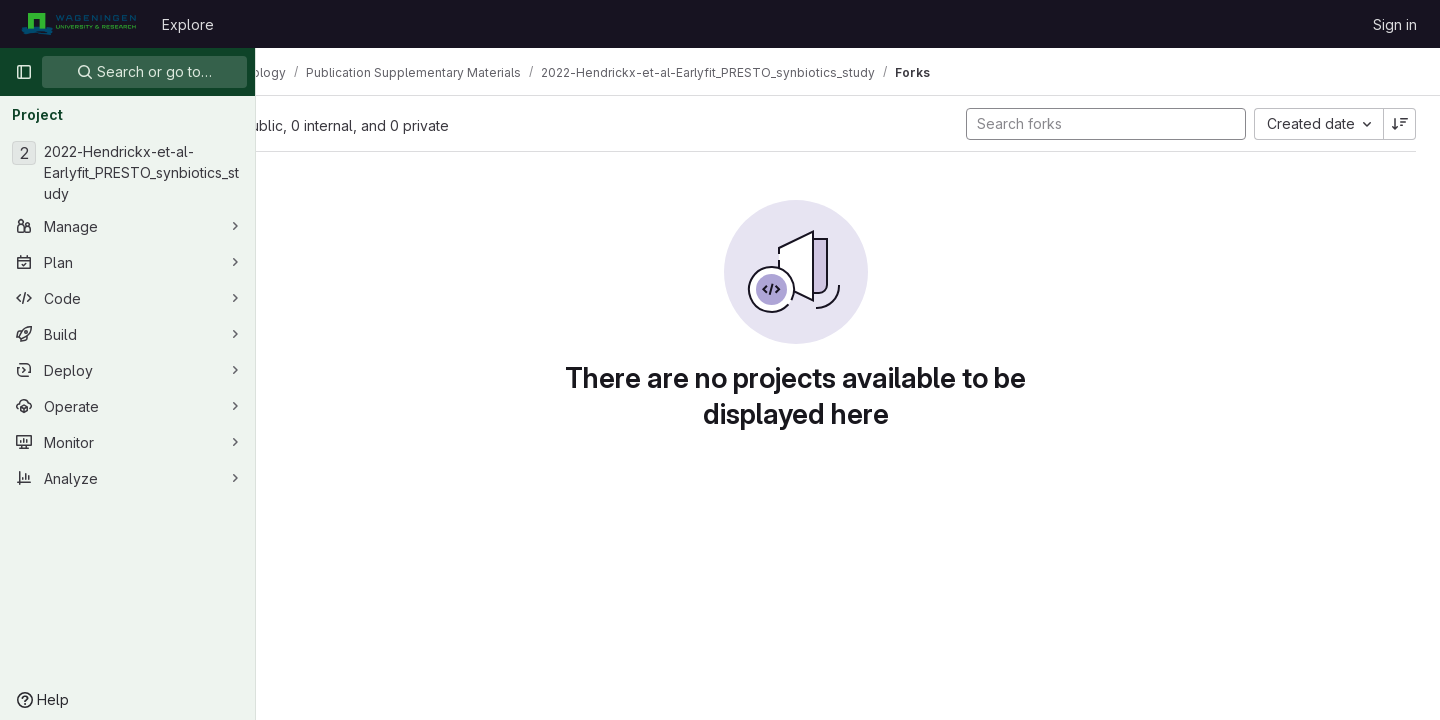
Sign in (1395, 24)
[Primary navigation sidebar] (24, 72)
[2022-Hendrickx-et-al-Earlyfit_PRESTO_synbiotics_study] (127, 172)
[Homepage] (78, 24)
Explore (188, 24)
